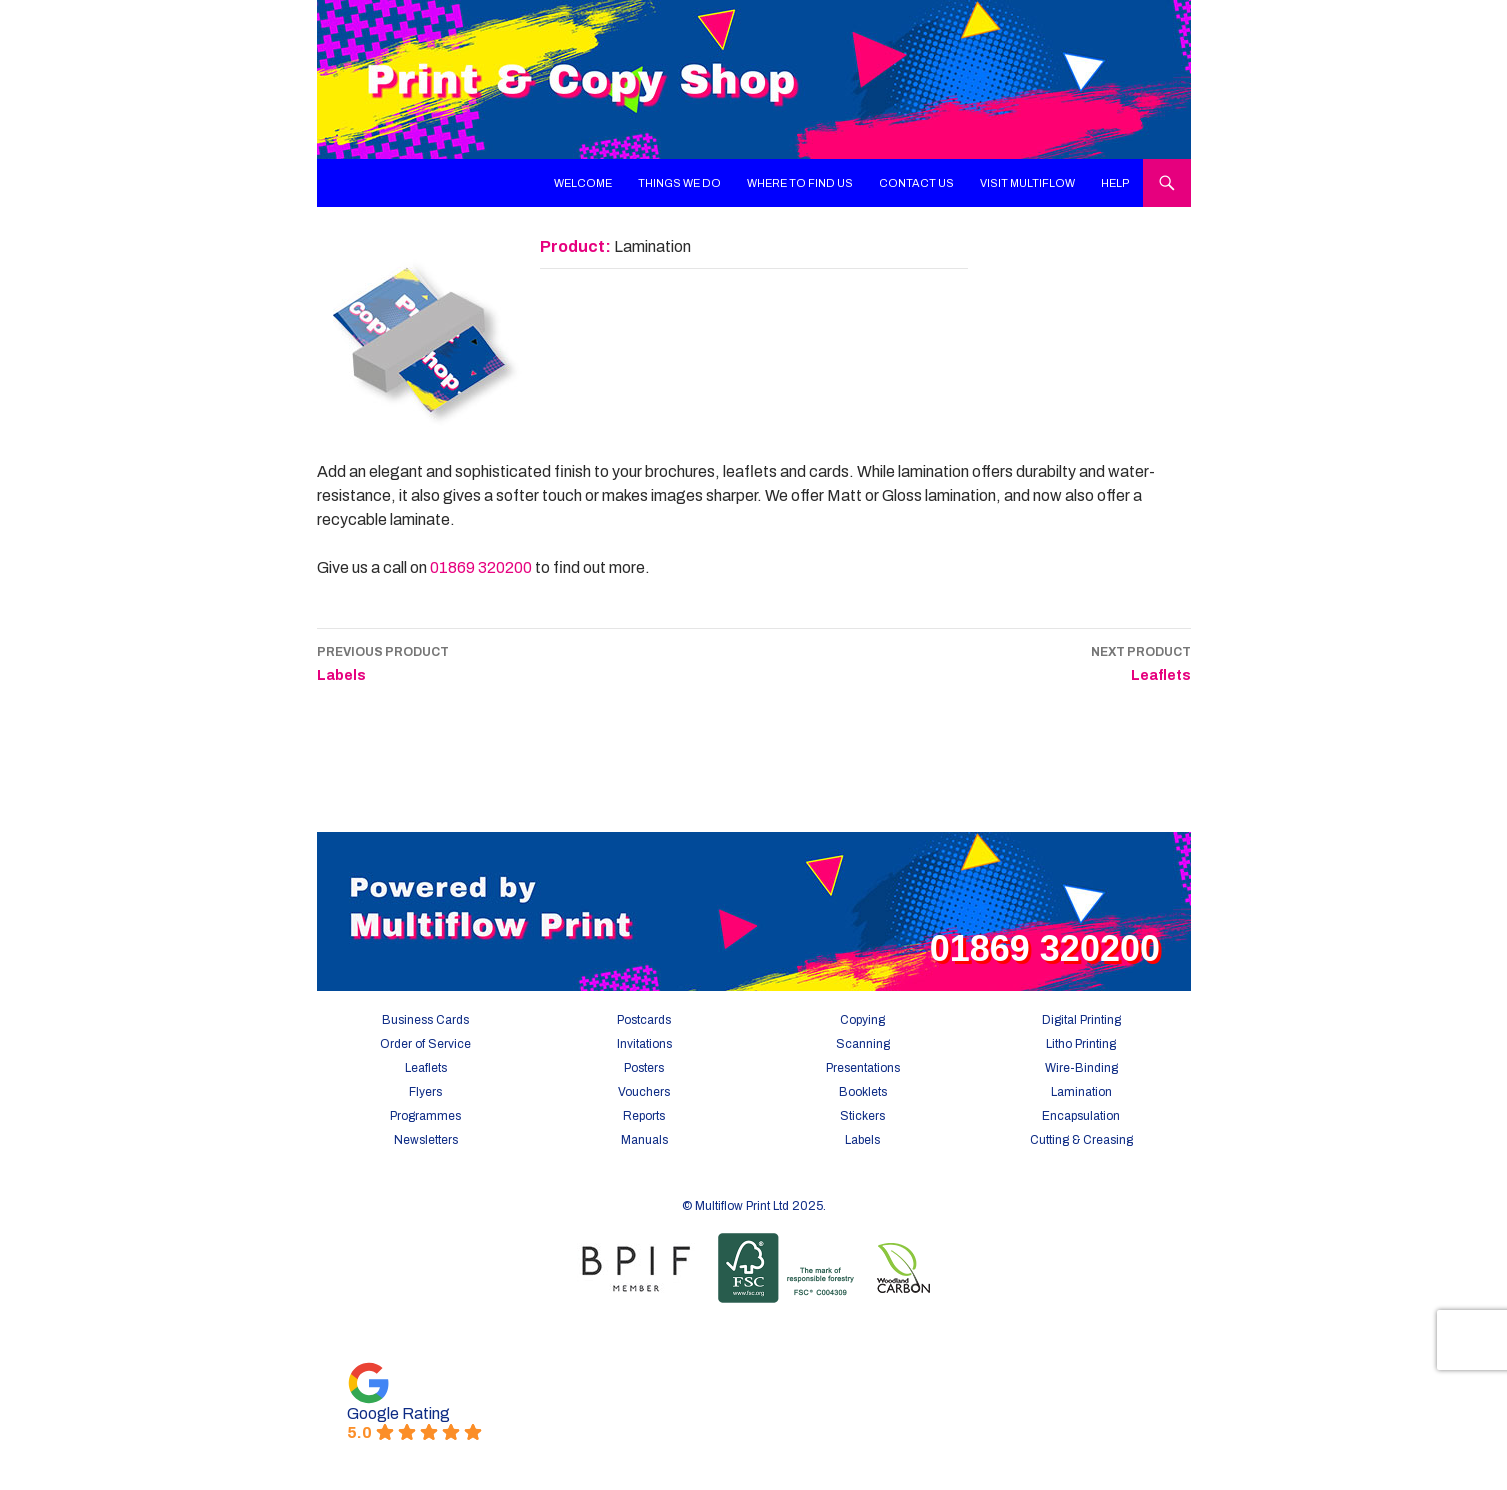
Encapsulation (1081, 1116)
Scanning (863, 1044)
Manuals (644, 1140)
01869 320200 (481, 567)
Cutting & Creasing (1081, 1140)
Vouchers (644, 1092)
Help (1115, 183)
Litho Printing (1081, 1044)
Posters (644, 1068)
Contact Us (916, 183)
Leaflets (1141, 661)
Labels (383, 661)
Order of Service (425, 1044)
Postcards (644, 1020)
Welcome (583, 183)
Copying (862, 1020)
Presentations (863, 1068)
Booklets (863, 1092)
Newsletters (426, 1140)
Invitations (644, 1044)
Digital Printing (1081, 1020)
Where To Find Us (800, 183)
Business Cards (425, 1020)
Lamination (1081, 1092)
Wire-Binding (1081, 1068)
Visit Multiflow (1027, 183)
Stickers (862, 1116)
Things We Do (679, 183)
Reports (644, 1116)
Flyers (425, 1092)
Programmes (425, 1116)
